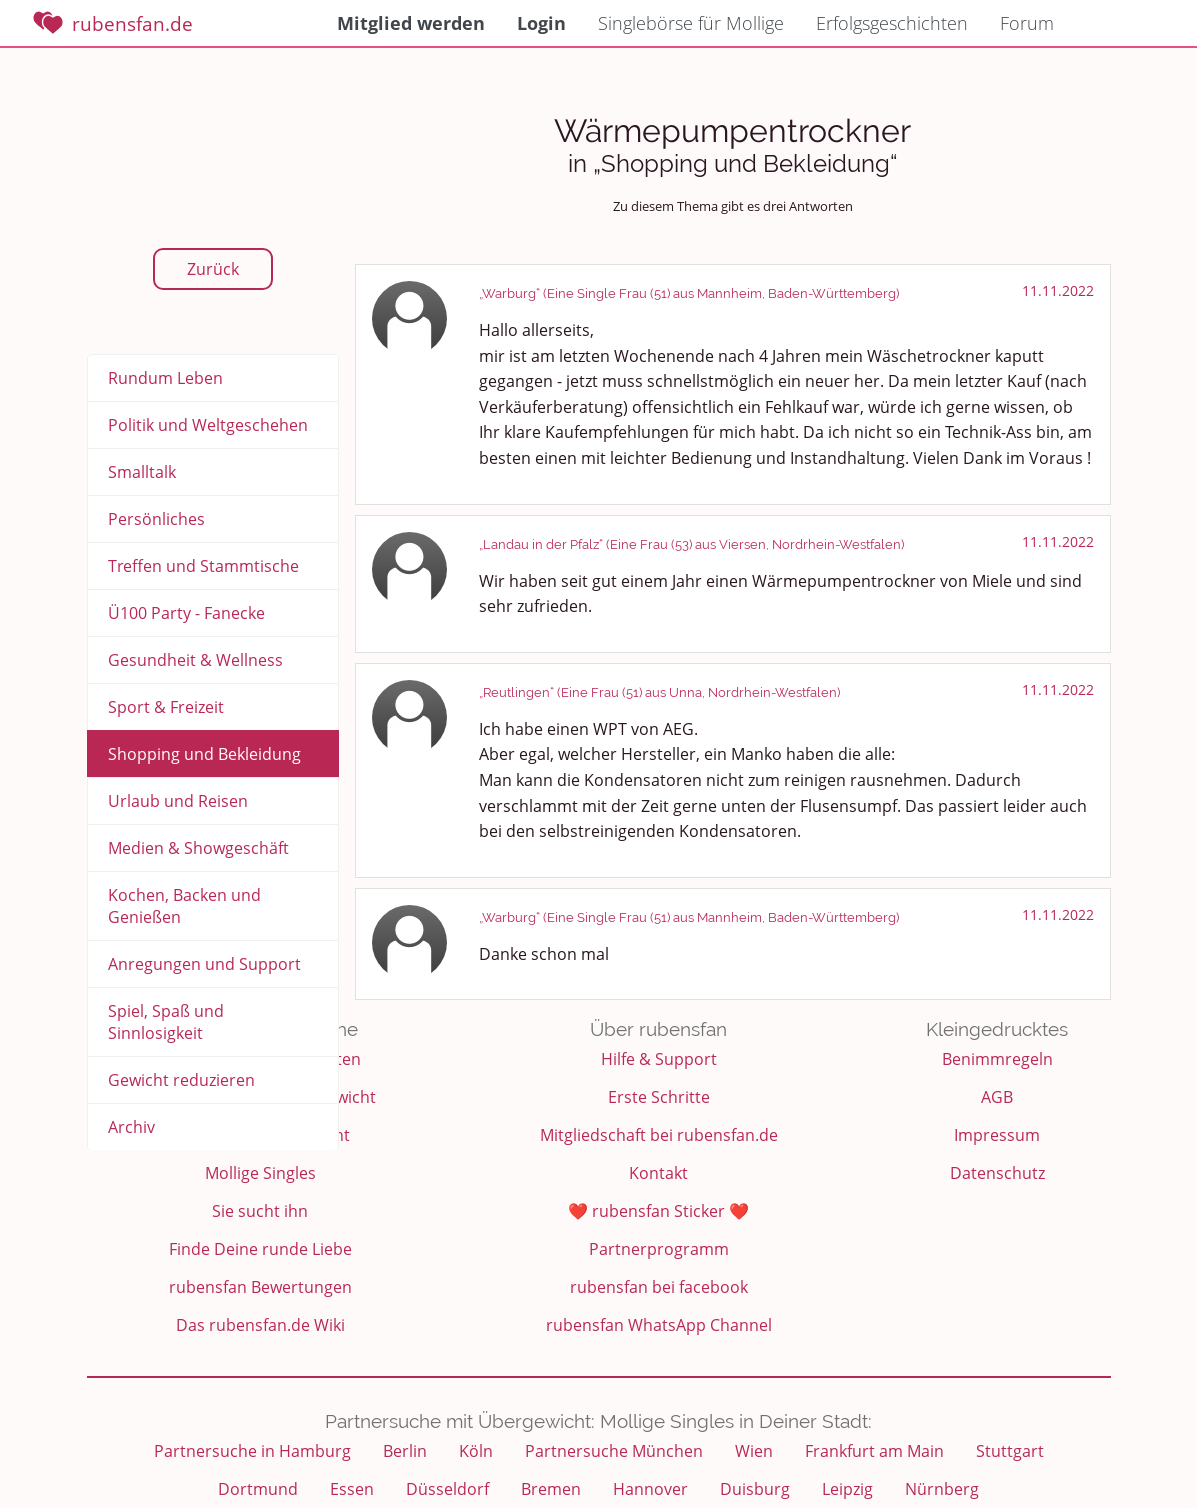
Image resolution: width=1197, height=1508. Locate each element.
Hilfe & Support (659, 1059)
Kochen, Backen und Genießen (184, 906)
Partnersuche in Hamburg (252, 1451)
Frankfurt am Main (874, 1451)
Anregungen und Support (204, 964)
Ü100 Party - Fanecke (186, 613)
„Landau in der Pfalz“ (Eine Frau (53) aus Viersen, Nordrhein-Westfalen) (691, 544)
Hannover (650, 1489)
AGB (997, 1097)
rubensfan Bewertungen (260, 1287)
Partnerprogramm (659, 1249)
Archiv (131, 1127)
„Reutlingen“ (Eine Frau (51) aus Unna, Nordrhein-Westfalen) (659, 692)
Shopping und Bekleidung (204, 754)
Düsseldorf (447, 1489)
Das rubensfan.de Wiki (260, 1325)
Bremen (551, 1489)
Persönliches (156, 519)
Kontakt (658, 1173)
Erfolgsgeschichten (892, 23)
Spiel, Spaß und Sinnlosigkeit (166, 1022)
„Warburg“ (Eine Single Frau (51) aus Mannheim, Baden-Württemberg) (689, 293)
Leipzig (847, 1489)
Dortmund (258, 1489)
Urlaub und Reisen (178, 801)
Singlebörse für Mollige (691, 23)
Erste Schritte (659, 1097)
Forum (1027, 23)
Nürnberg (942, 1489)
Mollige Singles (260, 1173)
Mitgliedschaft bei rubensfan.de (659, 1135)
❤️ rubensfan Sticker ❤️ (658, 1211)
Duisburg (755, 1489)
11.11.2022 (1058, 290)
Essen (352, 1489)
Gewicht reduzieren (181, 1080)
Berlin (405, 1451)
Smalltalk (142, 472)
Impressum (997, 1135)
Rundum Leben (165, 378)
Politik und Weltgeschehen (208, 425)
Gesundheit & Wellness (195, 660)
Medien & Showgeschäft (198, 848)
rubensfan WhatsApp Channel (659, 1325)
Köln (476, 1451)
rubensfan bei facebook (659, 1287)
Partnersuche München (614, 1451)
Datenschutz (997, 1173)
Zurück (213, 269)
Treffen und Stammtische (203, 566)
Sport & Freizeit (166, 707)
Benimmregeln (997, 1059)
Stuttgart (1010, 1451)
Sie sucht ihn (260, 1211)
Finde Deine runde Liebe (260, 1249)
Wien (754, 1451)
